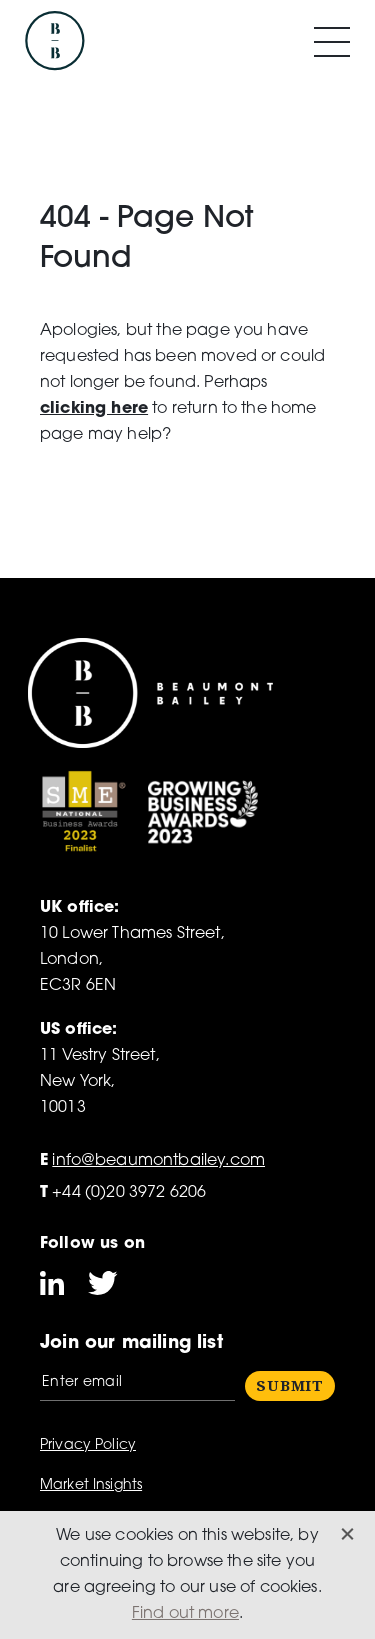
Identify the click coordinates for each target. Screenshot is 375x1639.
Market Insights (91, 1485)
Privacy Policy (88, 1445)
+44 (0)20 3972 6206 (123, 1193)
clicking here (94, 409)
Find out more (185, 1614)
